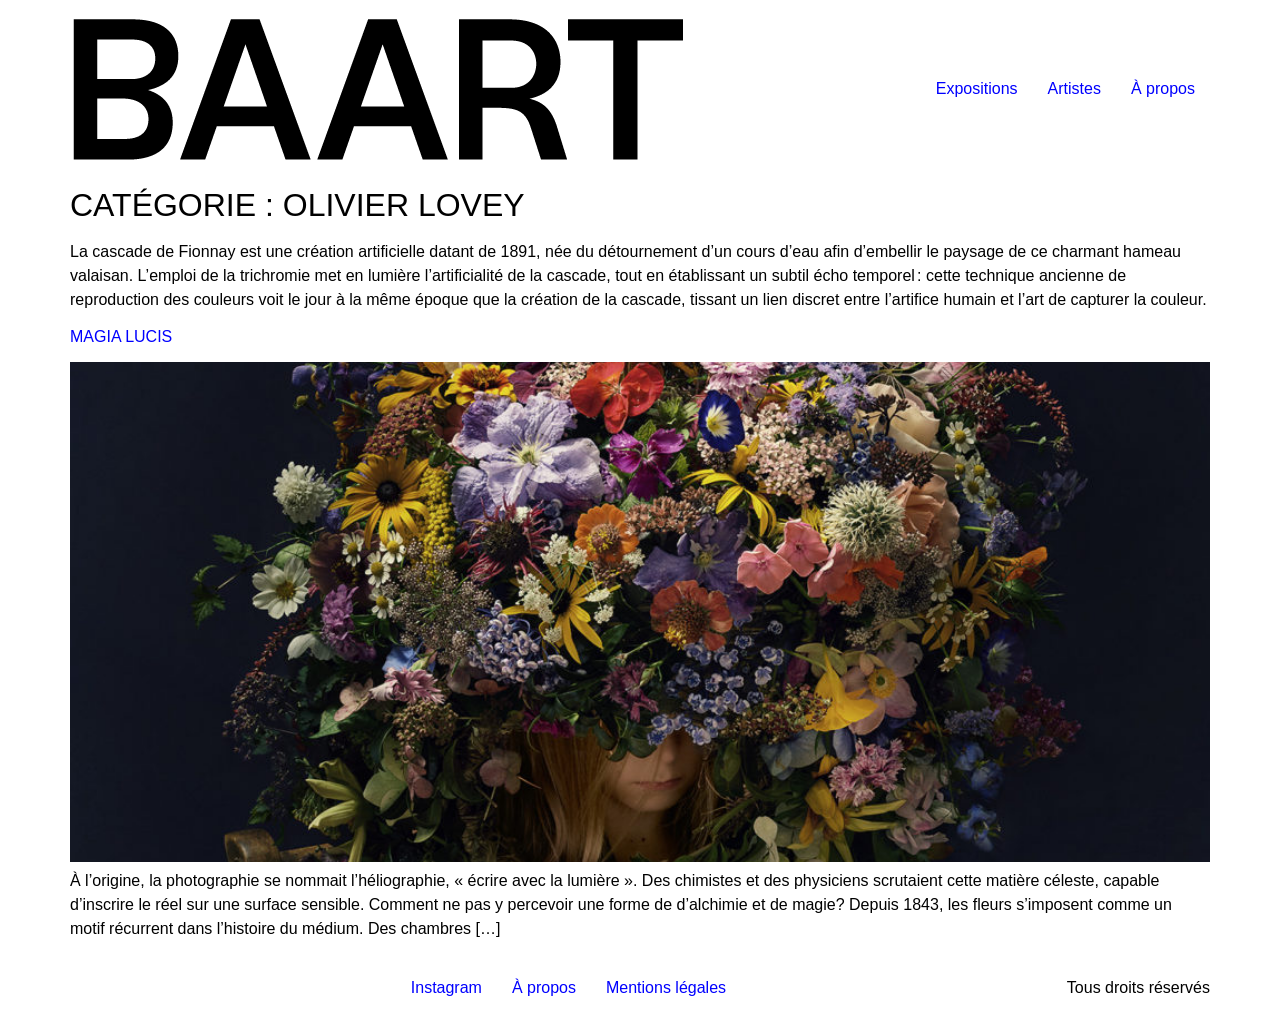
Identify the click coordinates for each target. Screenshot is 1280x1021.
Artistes (1074, 88)
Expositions (977, 88)
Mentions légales (666, 987)
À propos (1163, 88)
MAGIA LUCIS (121, 336)
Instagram (446, 987)
